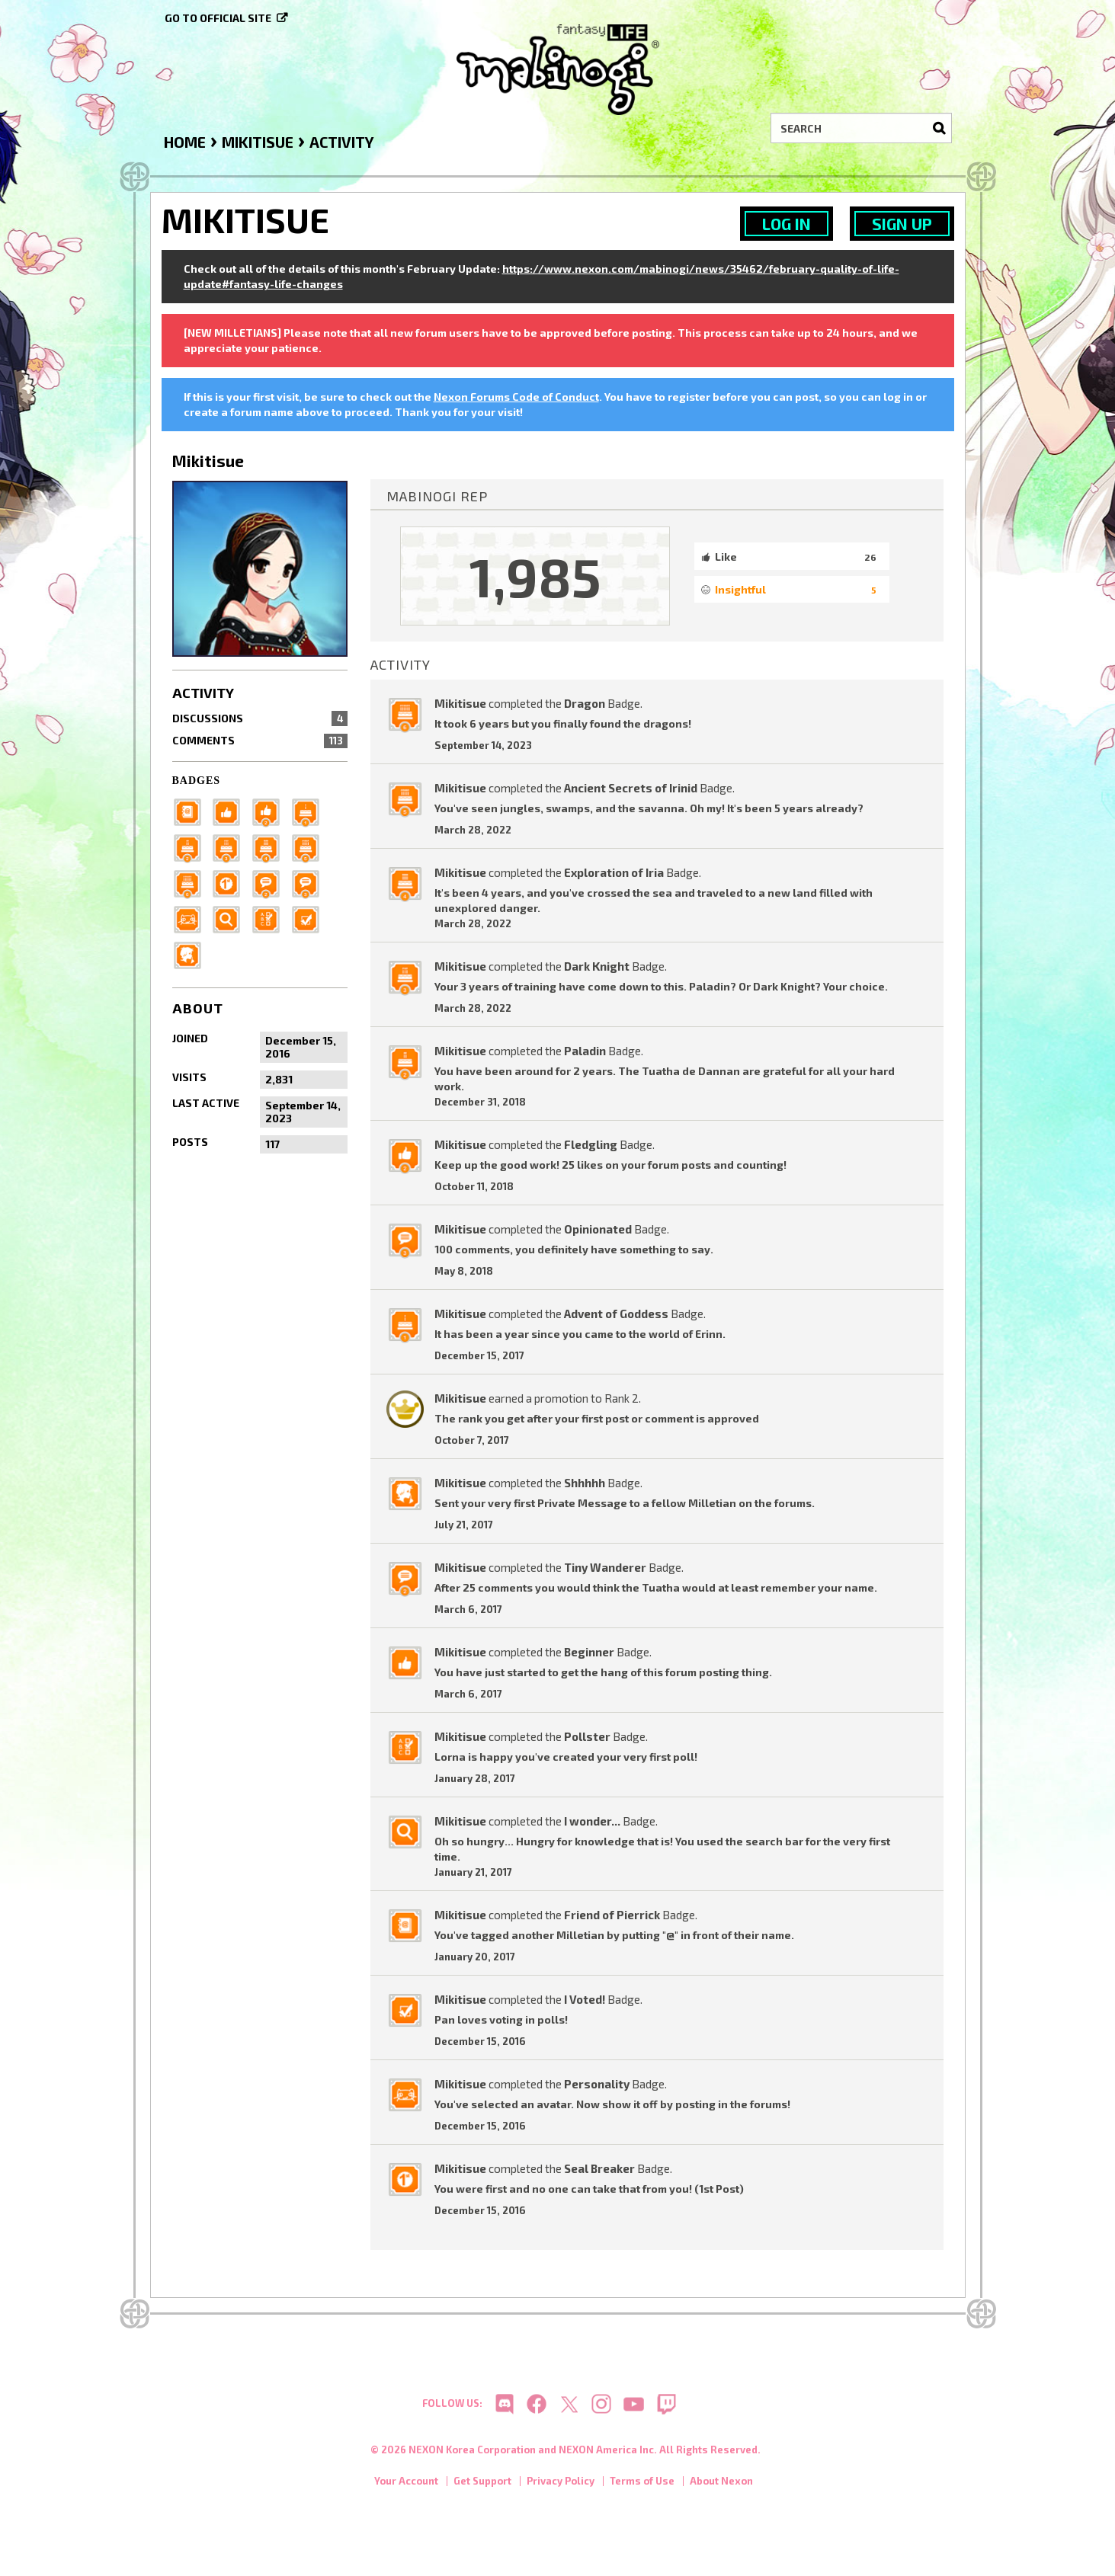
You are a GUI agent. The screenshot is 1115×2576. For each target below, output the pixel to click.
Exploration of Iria (614, 872)
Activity (203, 692)
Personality (597, 2084)
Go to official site (218, 17)
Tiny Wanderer (605, 1567)
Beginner (589, 1652)
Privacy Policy (560, 2484)
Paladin (585, 1051)
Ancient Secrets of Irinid (630, 788)
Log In (786, 223)
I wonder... (592, 1821)
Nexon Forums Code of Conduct (516, 396)
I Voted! (584, 1999)
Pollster (587, 1736)
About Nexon (721, 2484)
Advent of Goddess (616, 1313)
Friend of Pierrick (612, 1915)
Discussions (260, 718)
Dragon (584, 703)
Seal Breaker (599, 2168)
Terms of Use (642, 2484)
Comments (260, 740)
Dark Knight (597, 966)
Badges (196, 780)
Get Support (482, 2484)
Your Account (406, 2484)
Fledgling (590, 1144)
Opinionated (598, 1229)
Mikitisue (460, 703)
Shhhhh (584, 1483)
